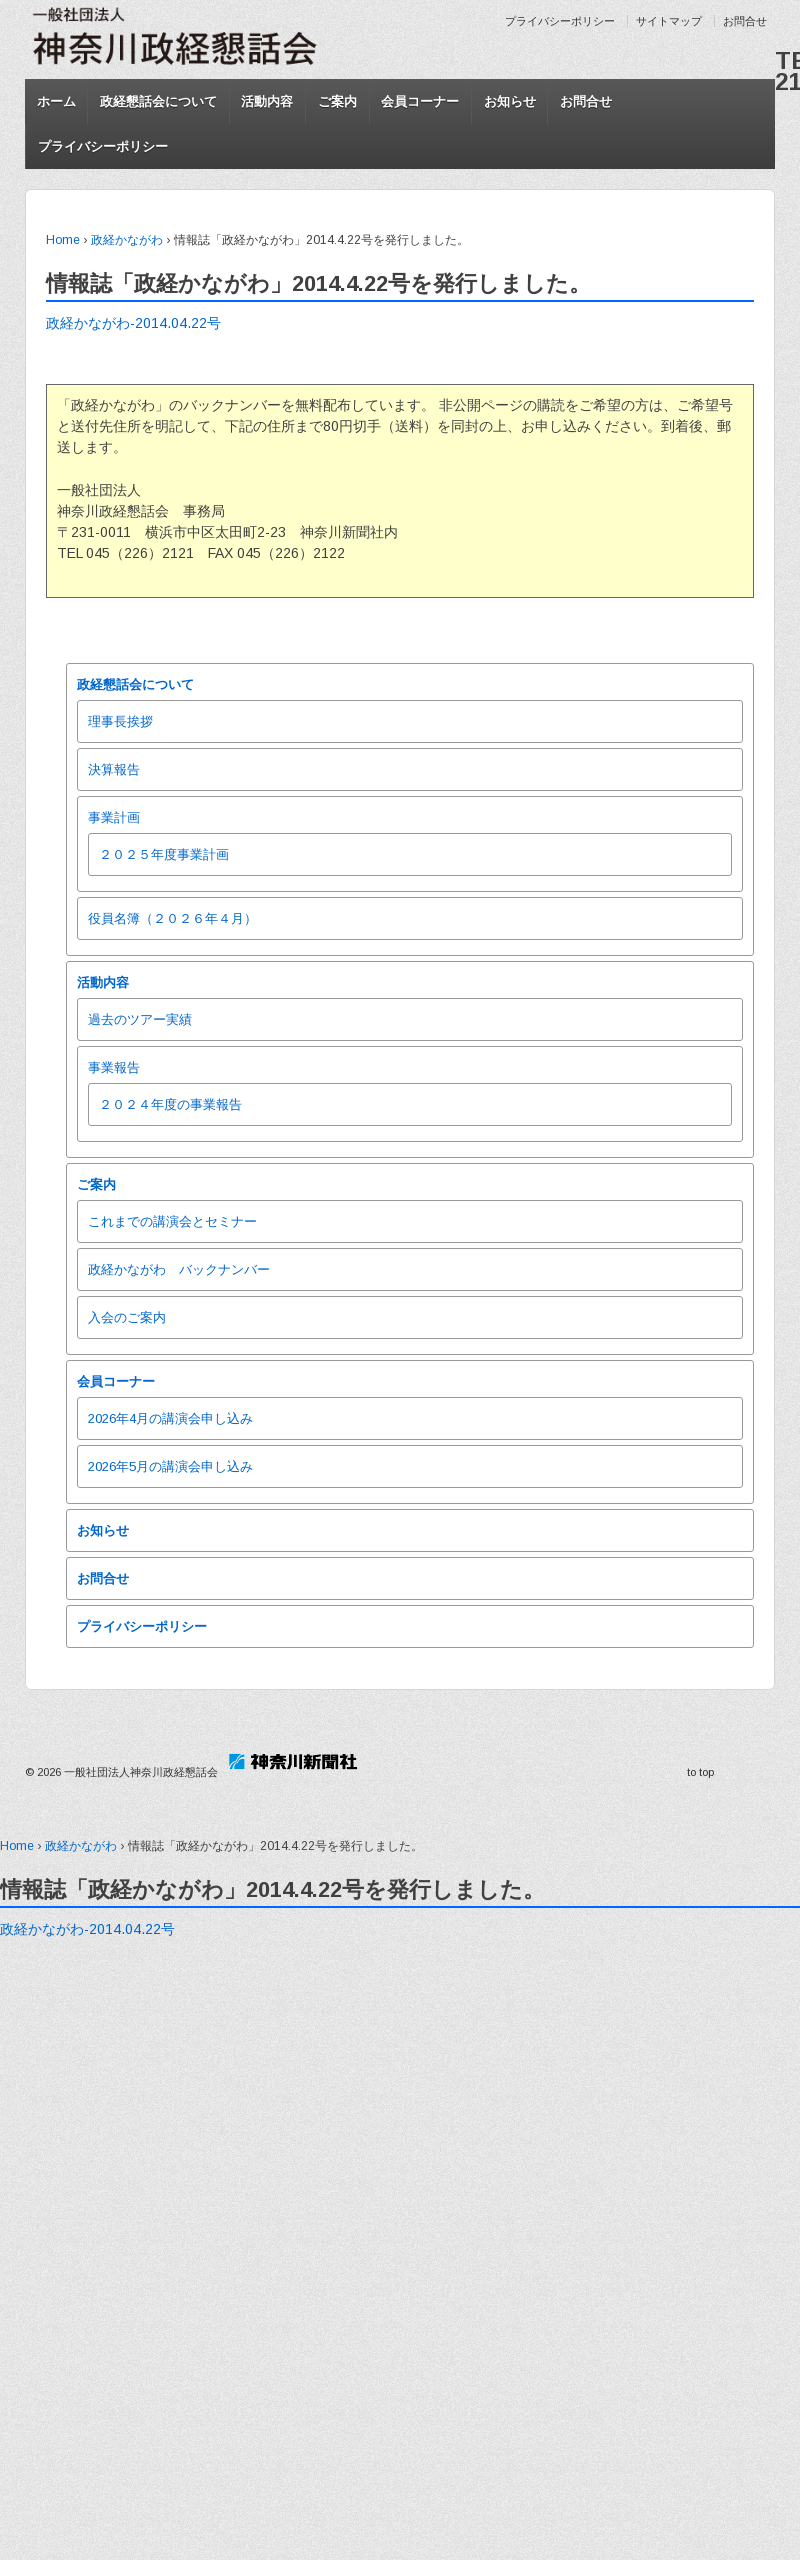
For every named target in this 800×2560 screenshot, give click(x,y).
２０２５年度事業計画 (164, 854)
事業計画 (114, 817)
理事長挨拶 (120, 721)
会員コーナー (420, 101)
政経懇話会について (158, 101)
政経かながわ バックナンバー (179, 1269)
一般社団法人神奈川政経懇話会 (141, 1772)
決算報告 (114, 769)
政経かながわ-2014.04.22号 (133, 323)
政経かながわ (127, 240)
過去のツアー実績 (140, 1019)
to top (700, 1772)
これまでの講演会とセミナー (172, 1221)
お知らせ (510, 101)
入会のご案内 (127, 1317)
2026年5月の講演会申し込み (170, 1466)
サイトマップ (669, 21)
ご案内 (337, 101)
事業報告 (114, 1067)
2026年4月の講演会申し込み (170, 1418)
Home (63, 240)
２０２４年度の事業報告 (170, 1104)
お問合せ (745, 21)
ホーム (56, 101)
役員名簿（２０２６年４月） (172, 918)
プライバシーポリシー (560, 21)
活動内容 (267, 101)
